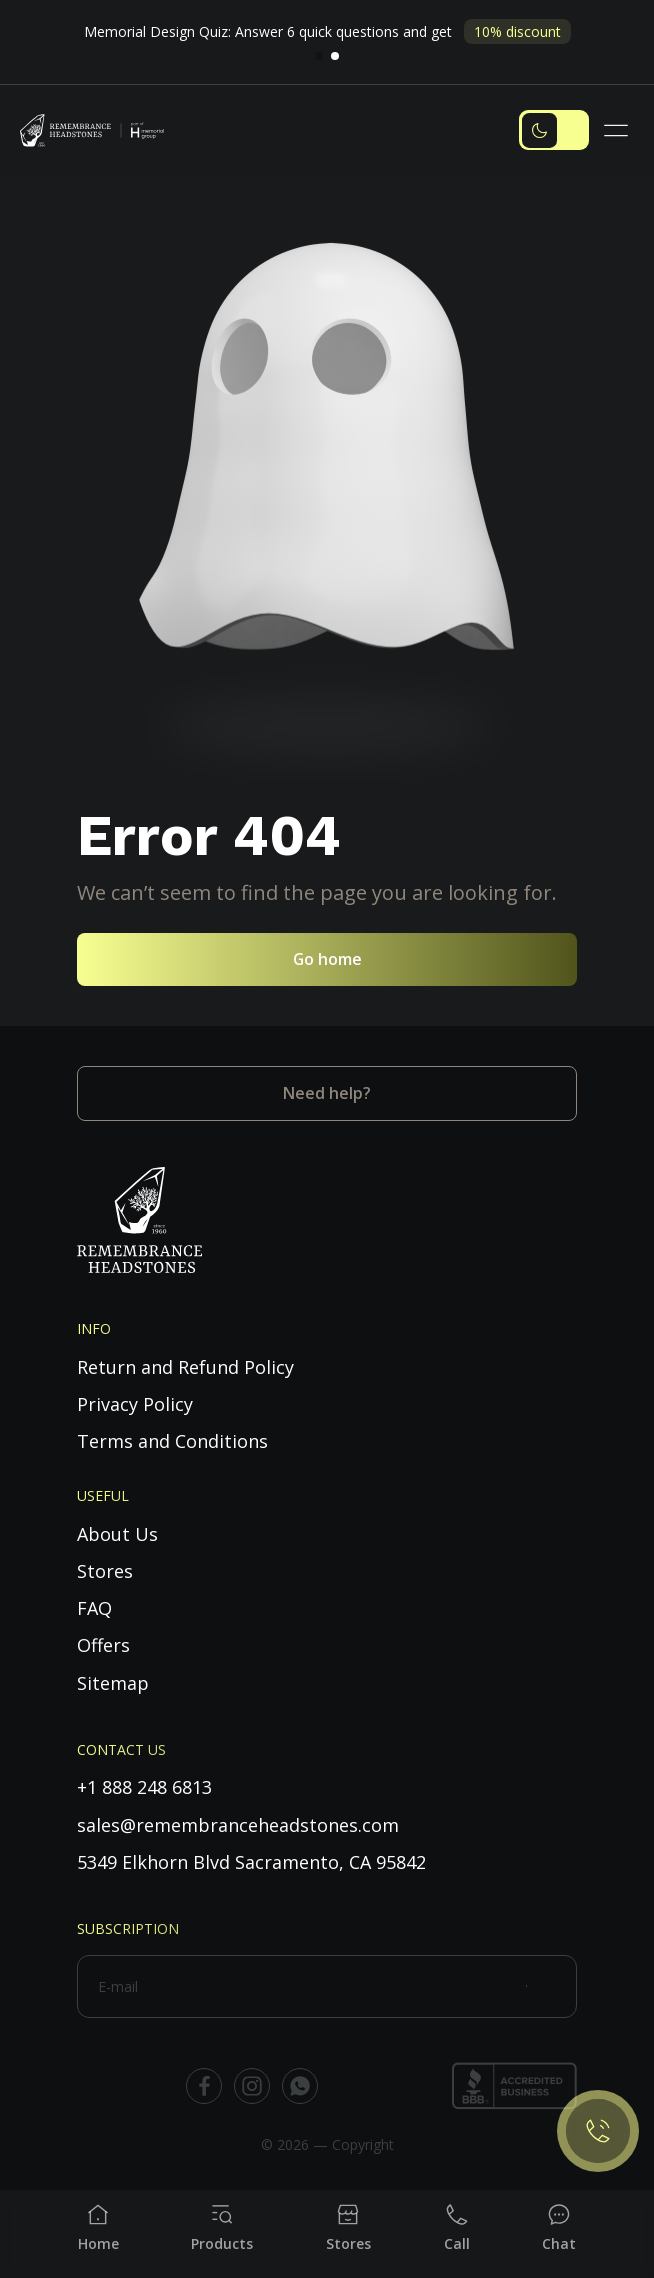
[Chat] (559, 2228)
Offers (103, 1645)
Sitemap (113, 1683)
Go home (327, 959)
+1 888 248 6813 (144, 1787)
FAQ (94, 1608)
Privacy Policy (135, 1404)
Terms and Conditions (172, 1441)
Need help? (327, 1093)
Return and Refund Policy (185, 1367)
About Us (117, 1534)
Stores (105, 1571)
